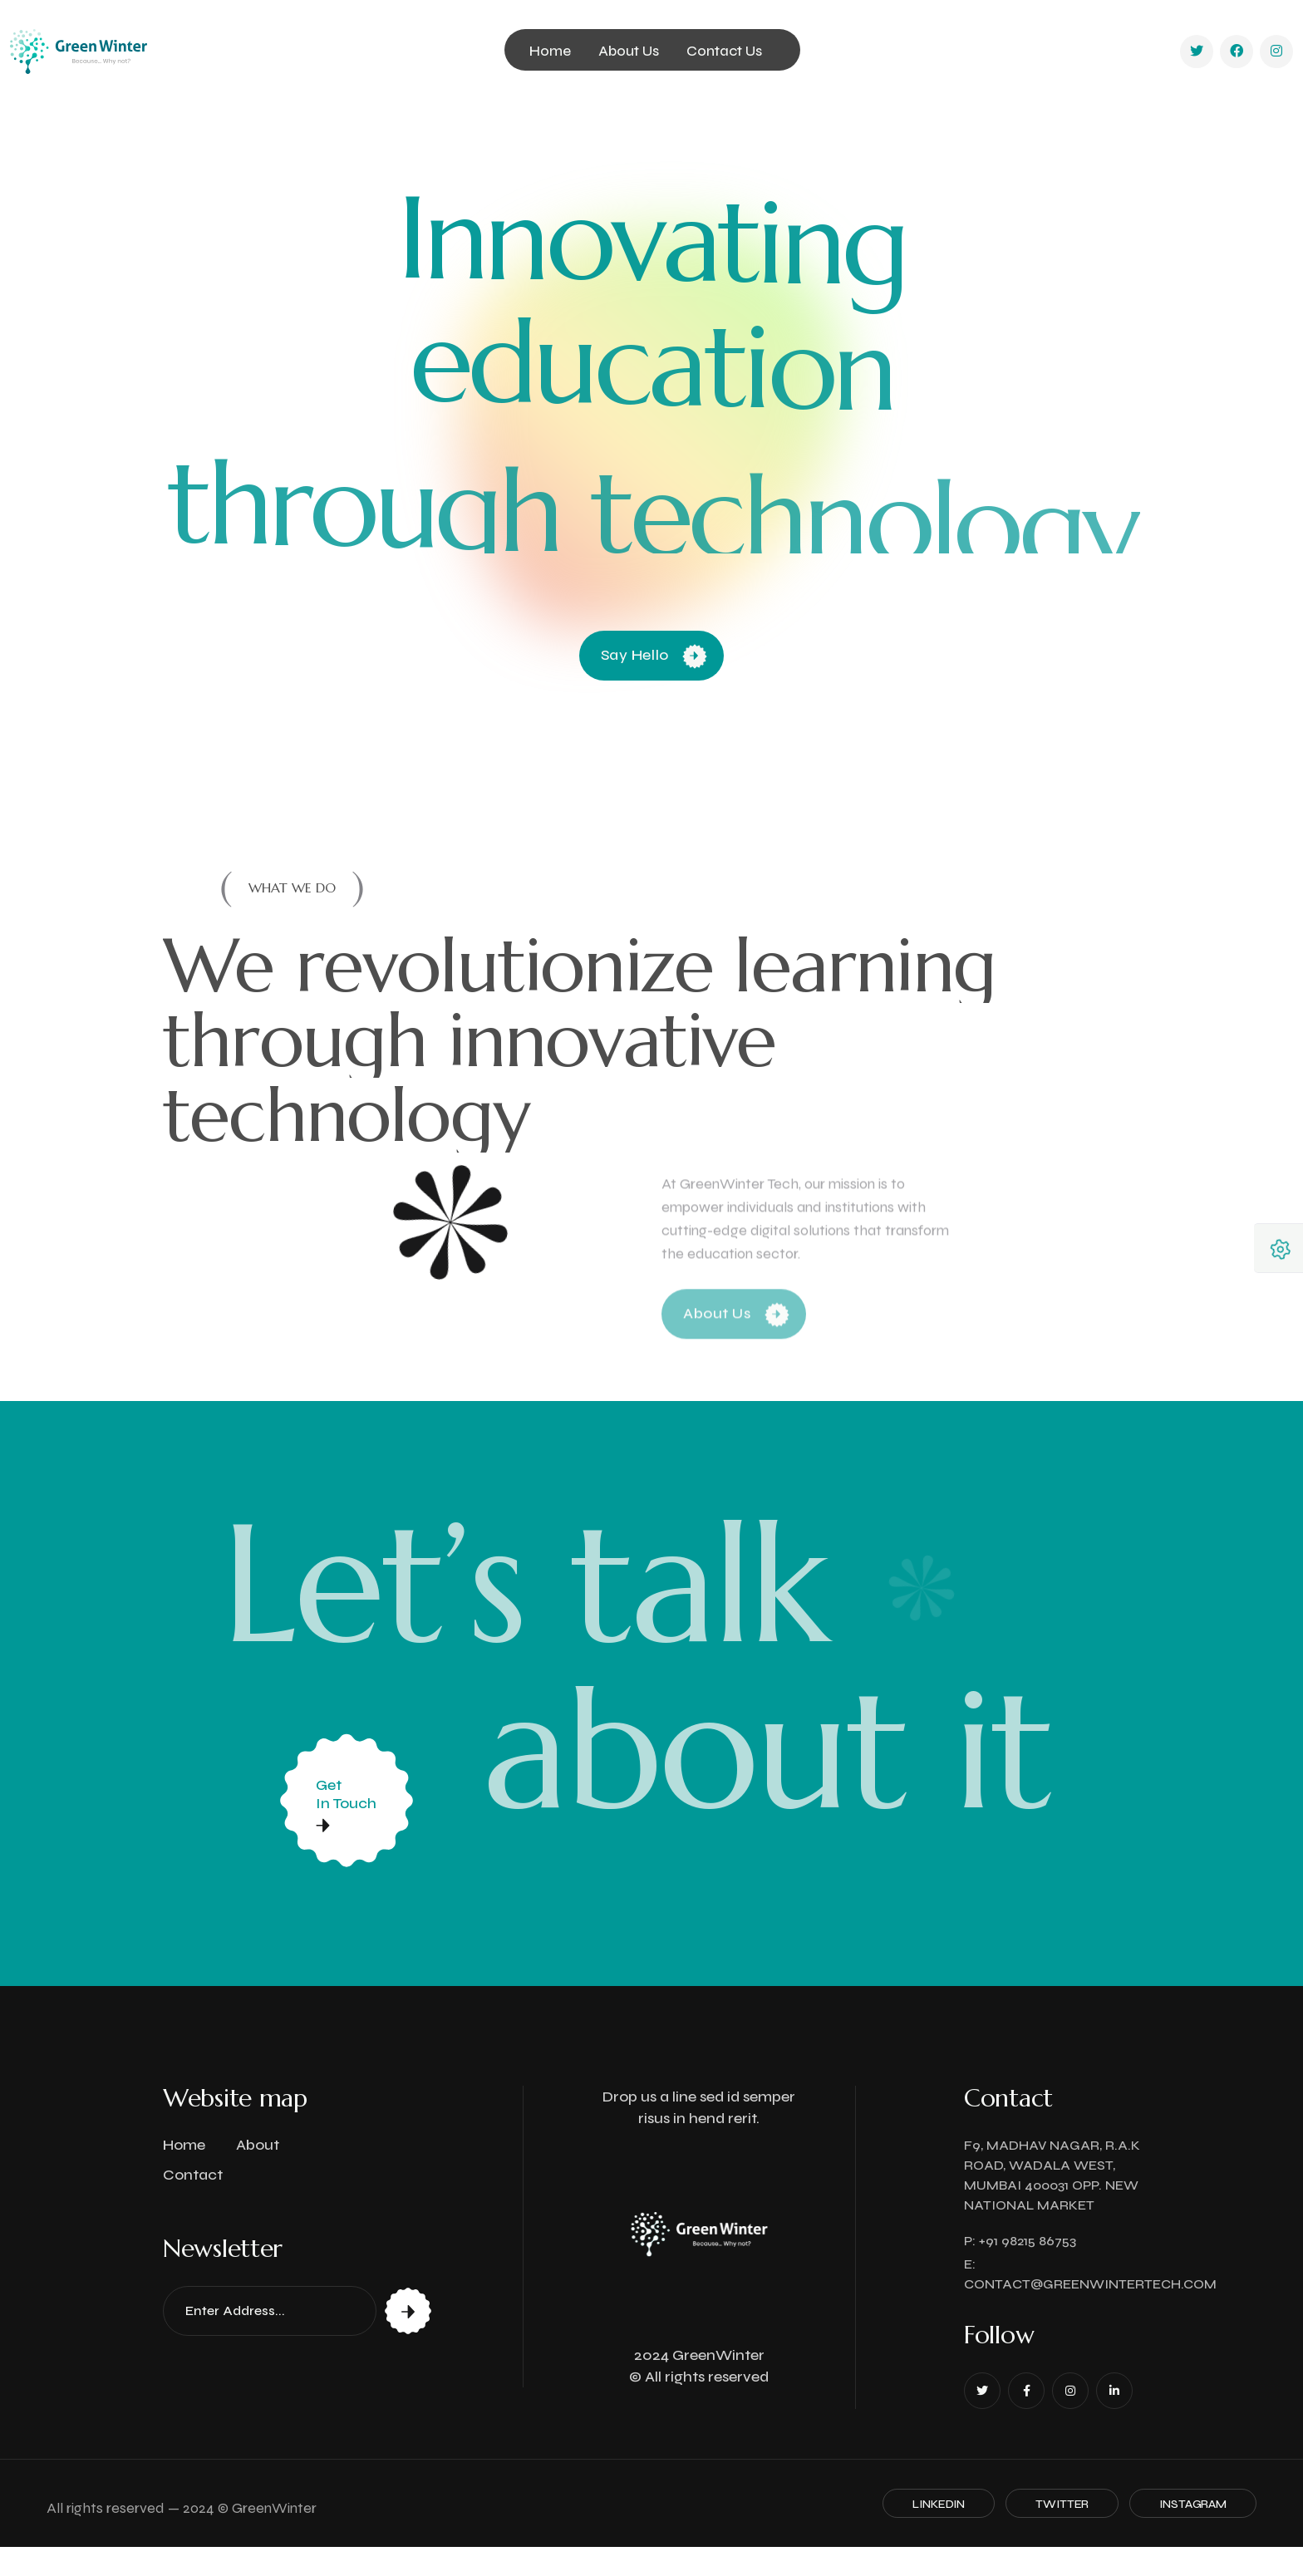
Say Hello (654, 655)
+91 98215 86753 (1027, 2241)
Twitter (1062, 2504)
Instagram (1193, 2504)
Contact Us (724, 51)
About (257, 2145)
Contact (193, 2175)
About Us (628, 51)
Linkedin (938, 2504)
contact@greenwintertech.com (1090, 2284)
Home (550, 51)
